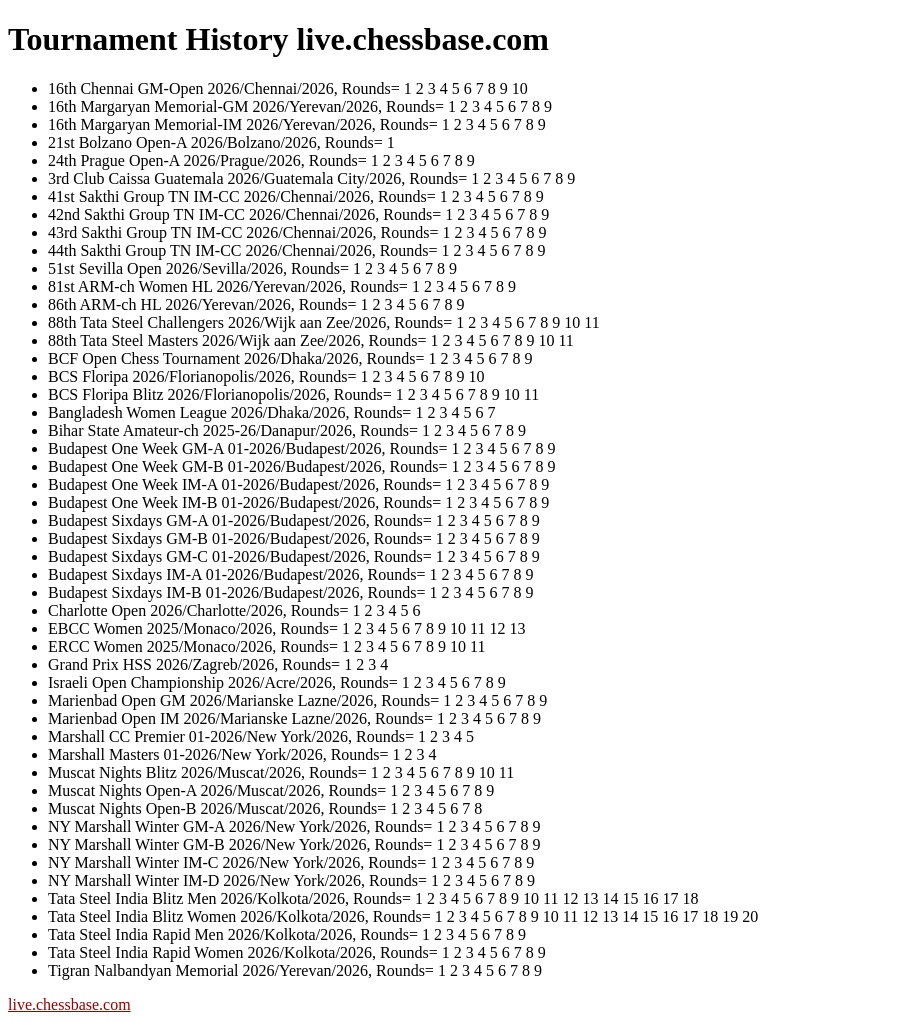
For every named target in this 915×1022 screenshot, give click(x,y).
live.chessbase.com (69, 1004)
